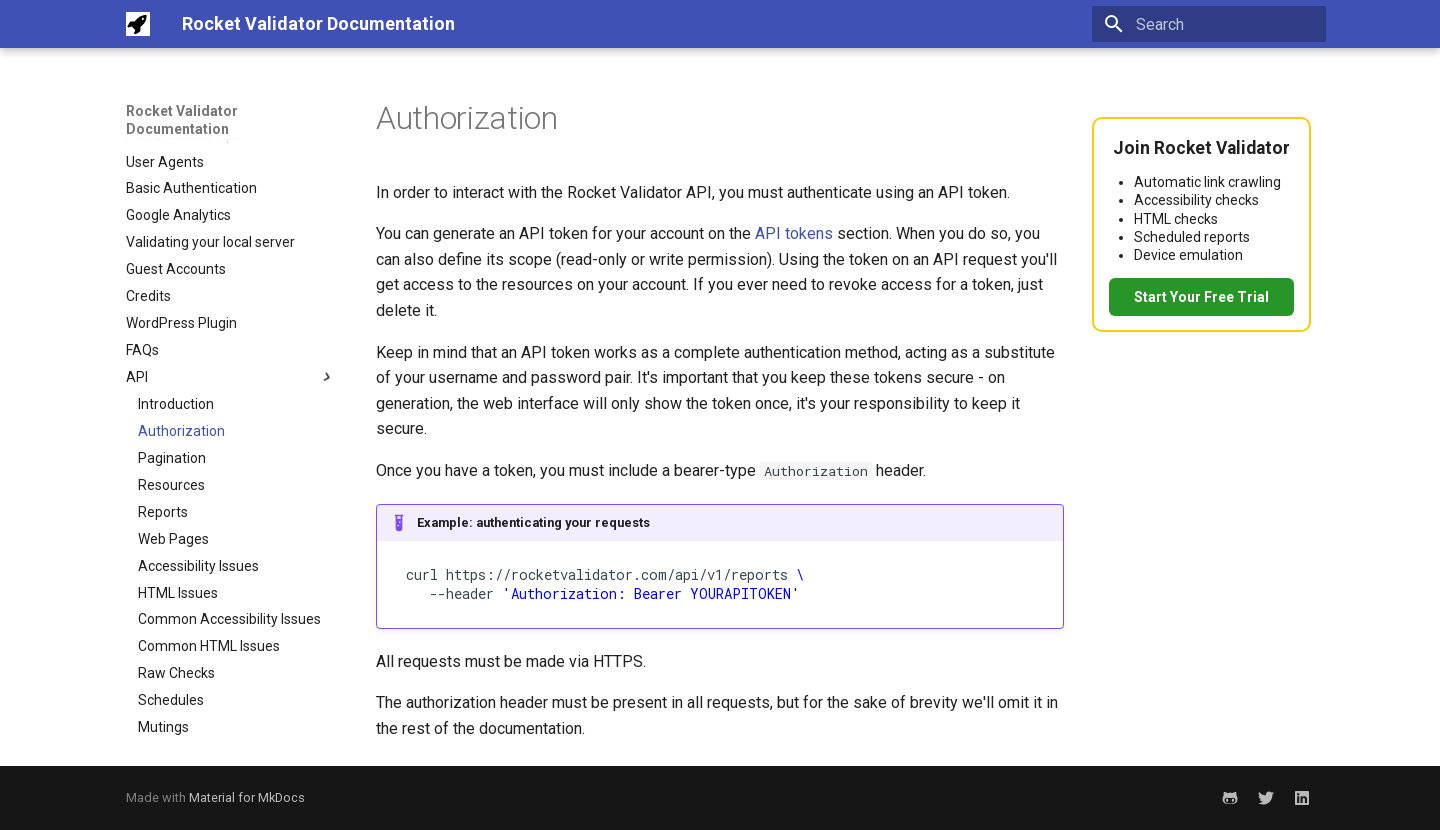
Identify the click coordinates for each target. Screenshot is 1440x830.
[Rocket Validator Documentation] (138, 24)
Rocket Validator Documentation (182, 120)
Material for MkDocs (247, 797)
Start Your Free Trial (1201, 297)
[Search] (1209, 24)
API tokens (794, 233)
